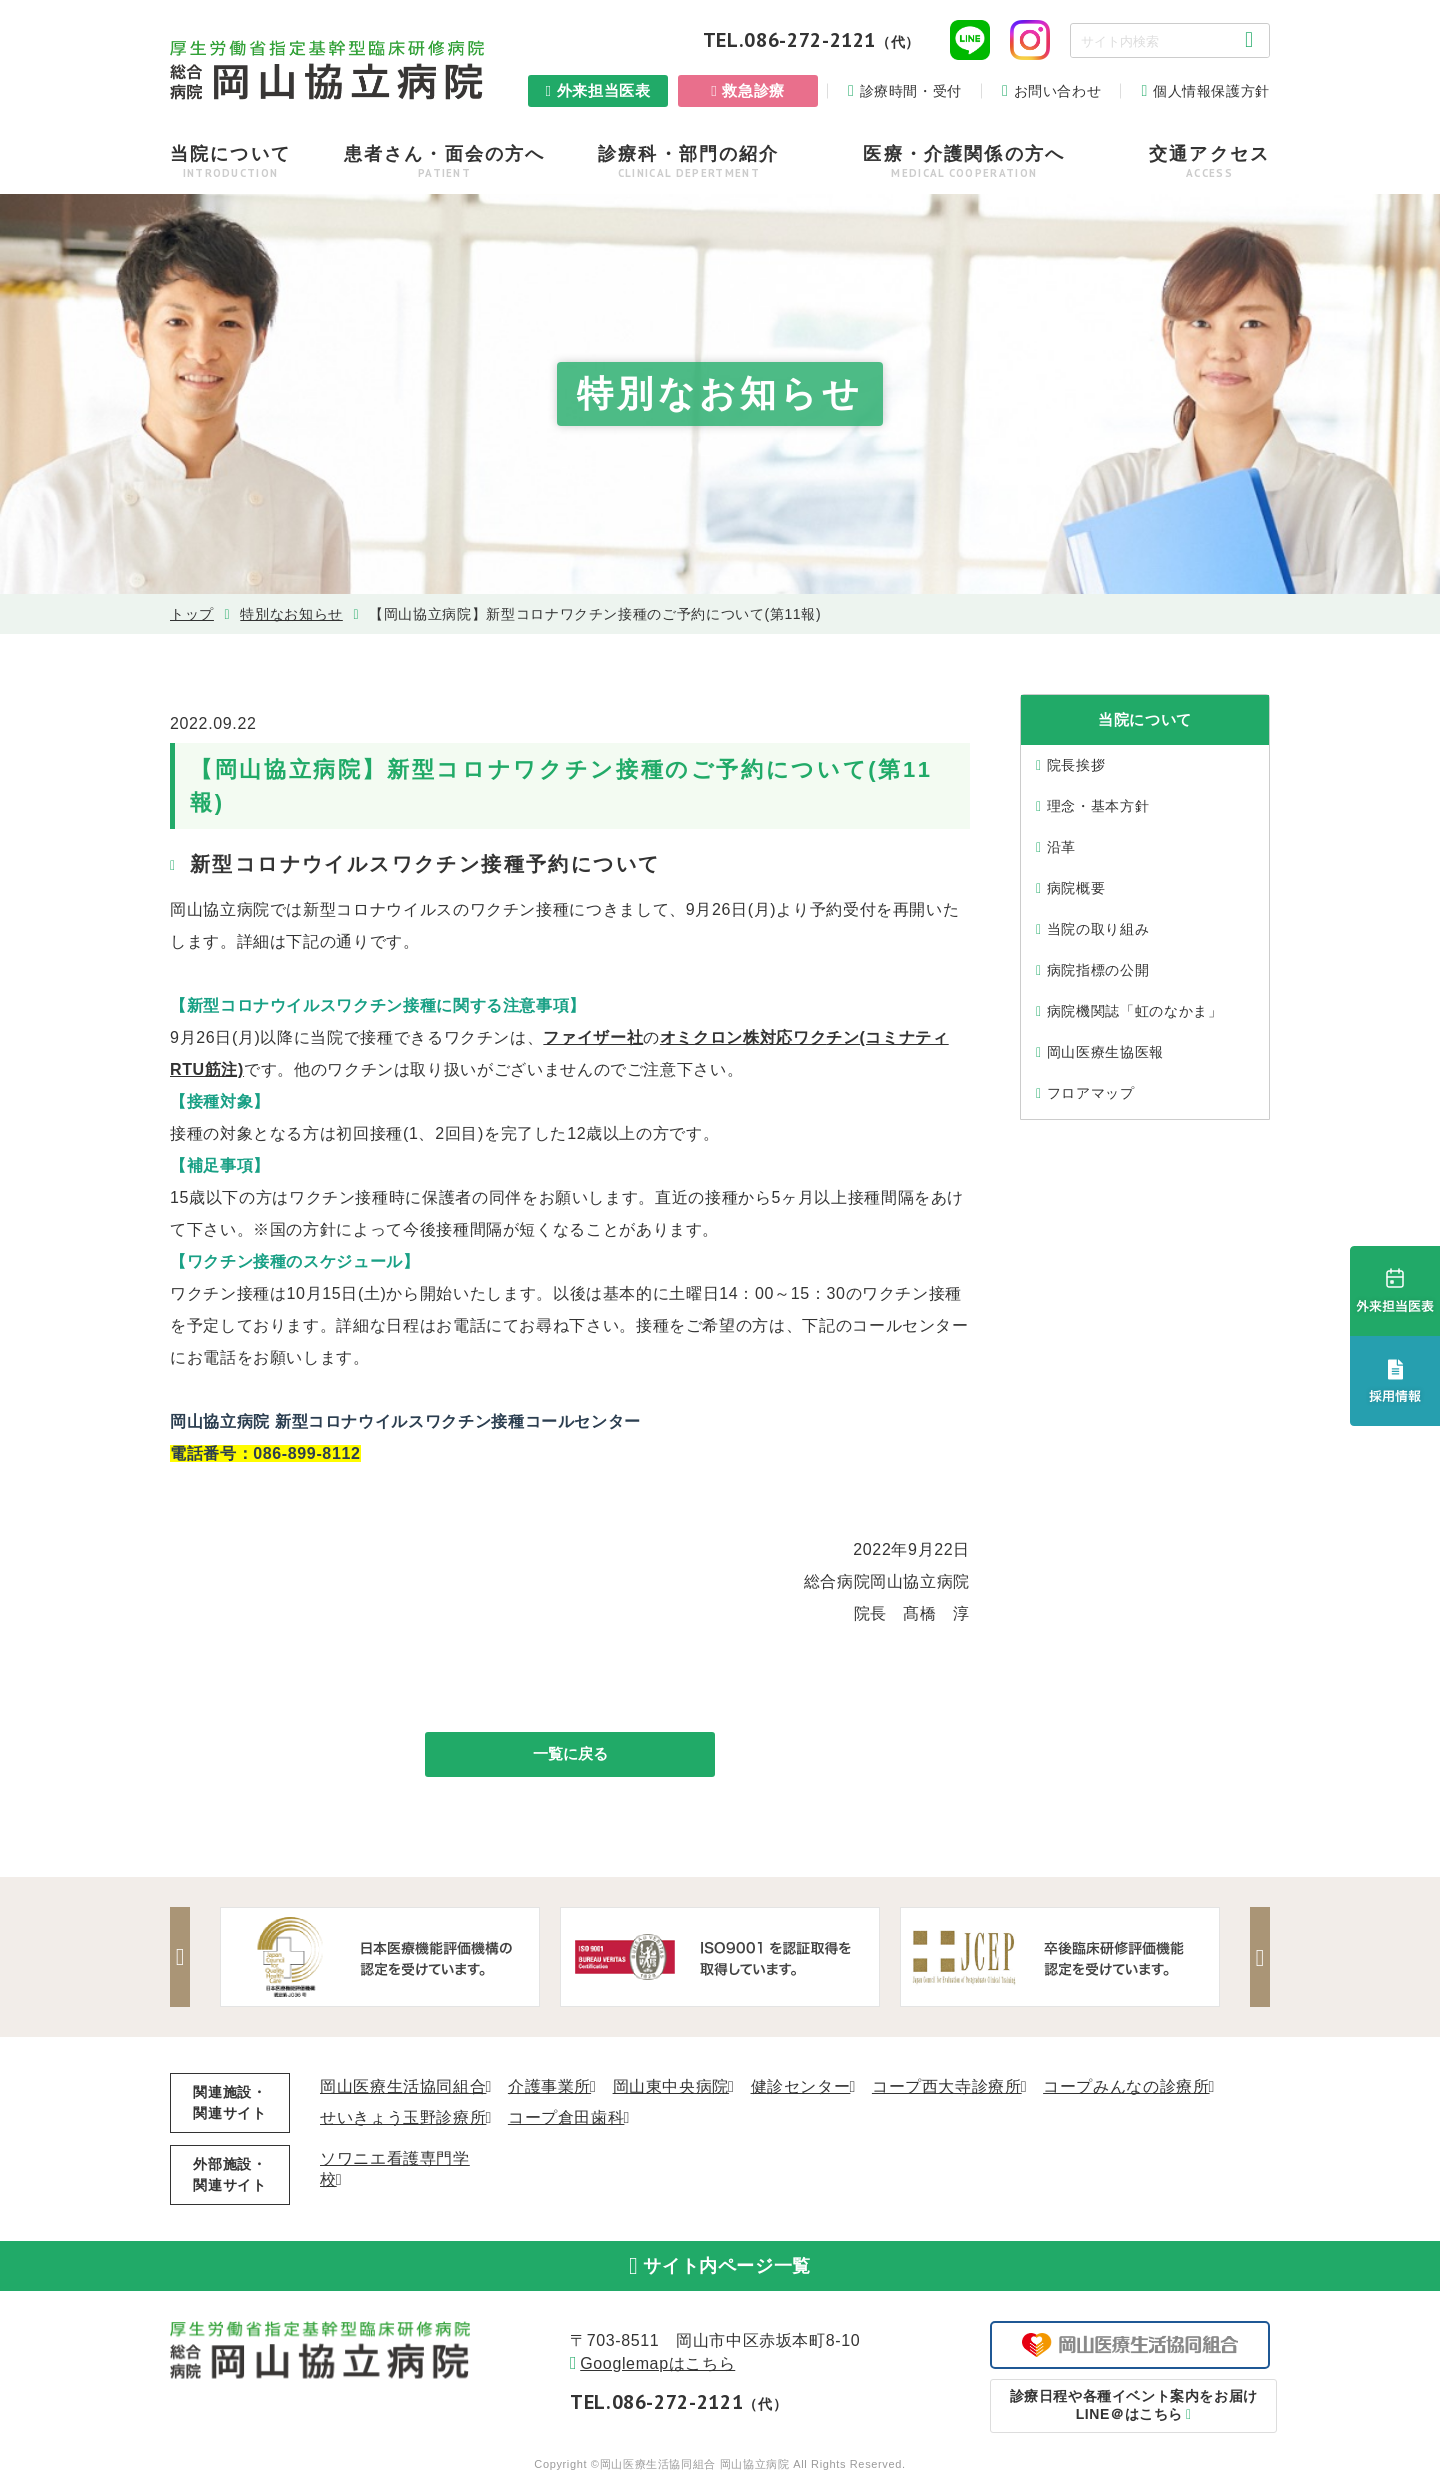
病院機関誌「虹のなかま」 (1135, 1011)
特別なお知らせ (291, 614)
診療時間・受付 (911, 91)
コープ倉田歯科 (566, 2120)
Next (1255, 1960)
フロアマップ (1091, 1093)
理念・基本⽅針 (1098, 806)
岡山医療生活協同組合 (403, 2089)
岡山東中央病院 (671, 2089)
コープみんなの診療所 (1126, 2089)
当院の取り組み (1098, 929)
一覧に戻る (570, 1755)
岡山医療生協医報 (1105, 1052)
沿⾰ (1061, 847)
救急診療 (753, 90)
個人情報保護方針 (1211, 91)
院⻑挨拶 (1076, 765)
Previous (185, 1960)
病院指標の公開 (1098, 970)
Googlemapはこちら (657, 2375)
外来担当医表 (604, 90)
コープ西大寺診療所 (947, 2089)
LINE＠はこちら (1130, 2417)
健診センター (801, 2089)
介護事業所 (549, 2089)
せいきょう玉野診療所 (403, 2120)
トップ (192, 614)
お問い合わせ (1058, 91)
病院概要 (1076, 888)
